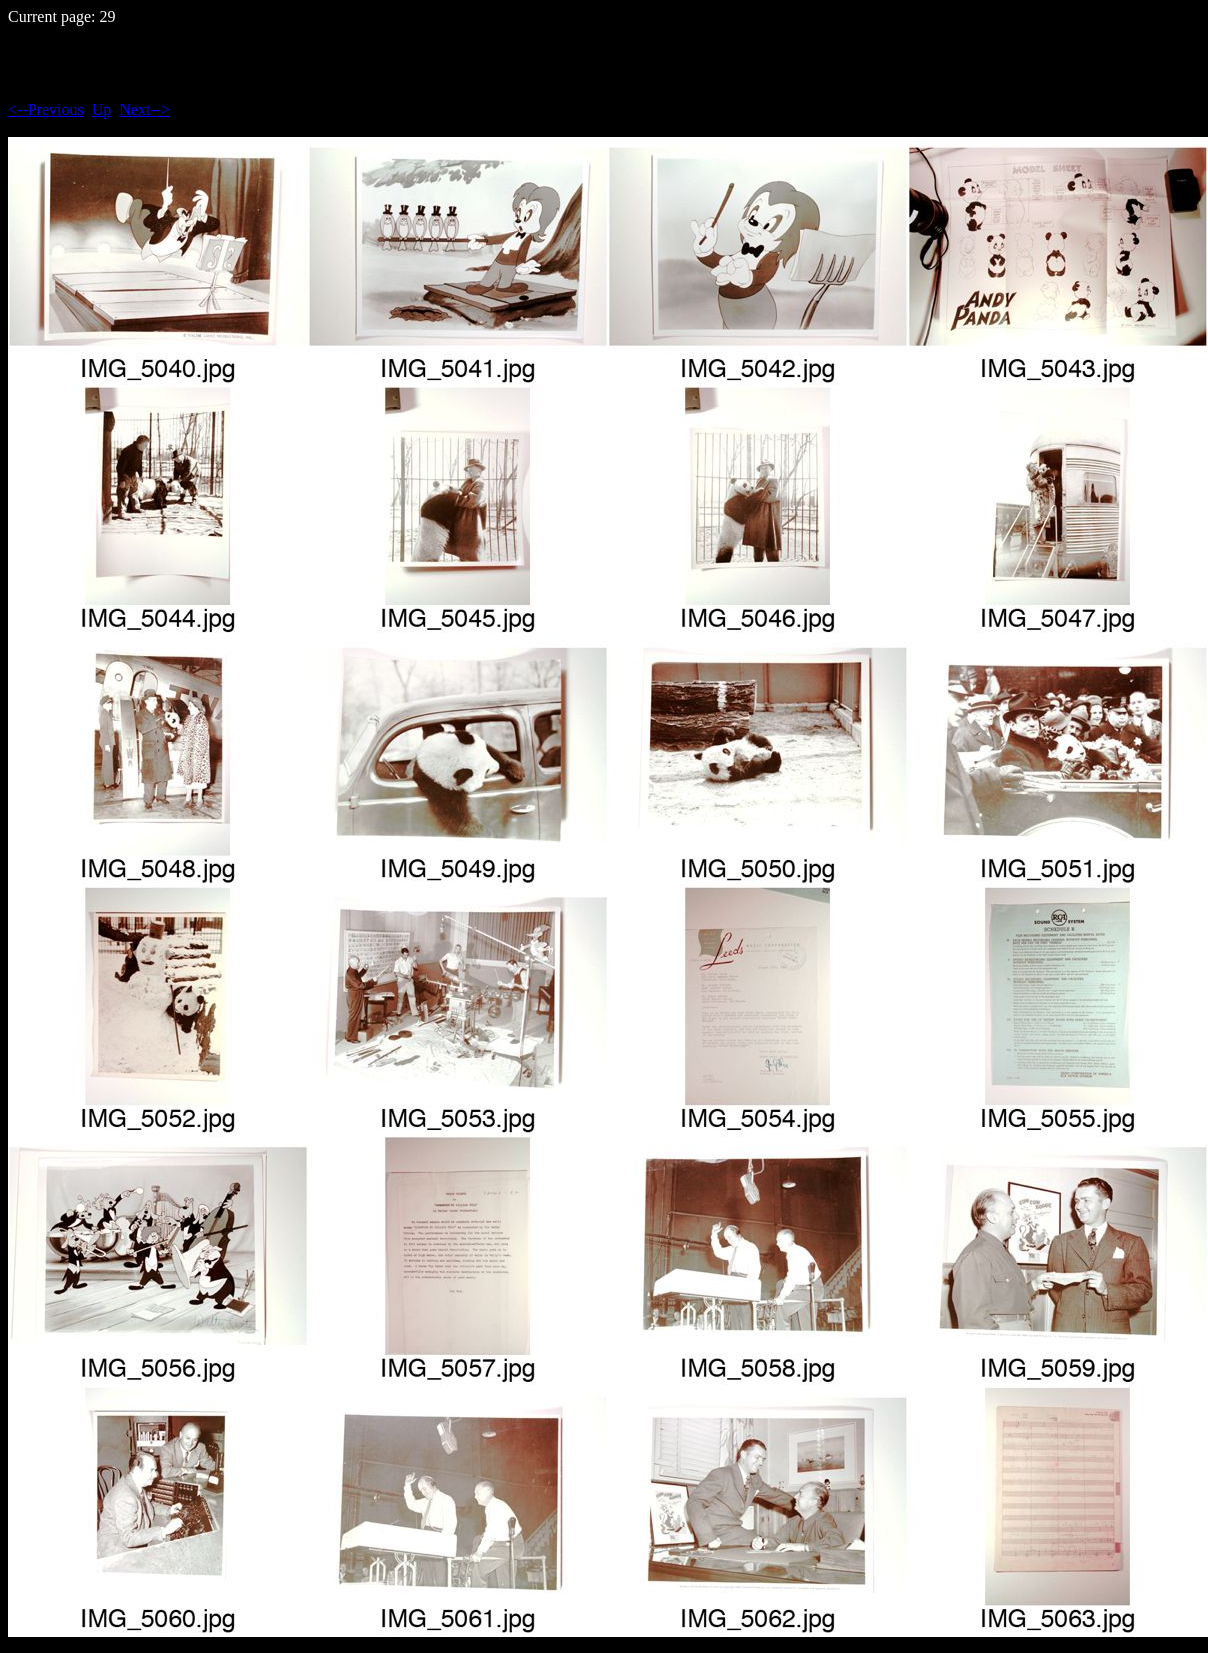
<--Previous (46, 109)
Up (102, 109)
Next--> (144, 109)
